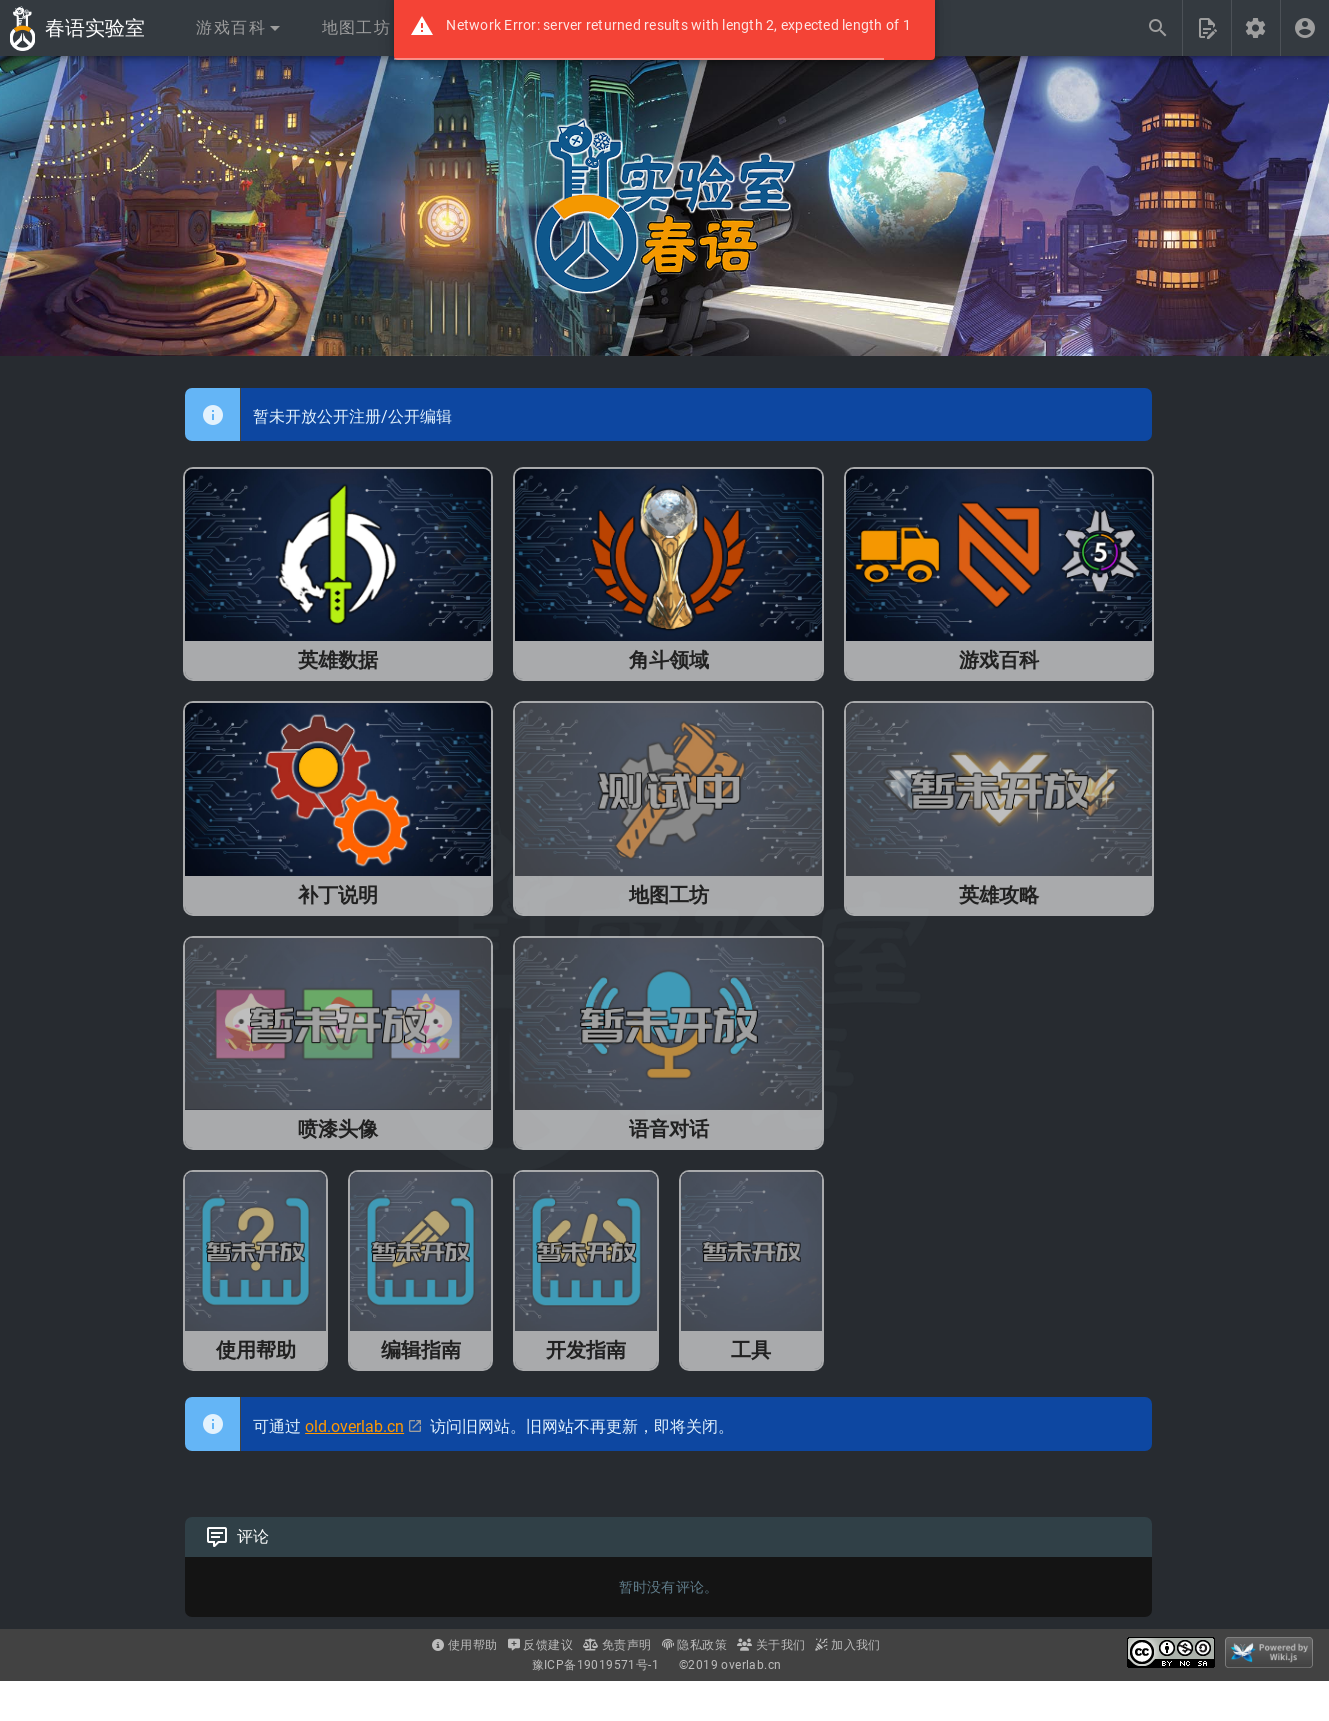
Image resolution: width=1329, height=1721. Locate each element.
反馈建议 (540, 1645)
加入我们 (847, 1645)
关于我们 (771, 1645)
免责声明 (617, 1645)
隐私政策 (694, 1645)
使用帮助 (464, 1645)
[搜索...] (1158, 28)
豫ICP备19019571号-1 (595, 1665)
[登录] (1305, 28)
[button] (237, 28)
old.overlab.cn (354, 1426)
